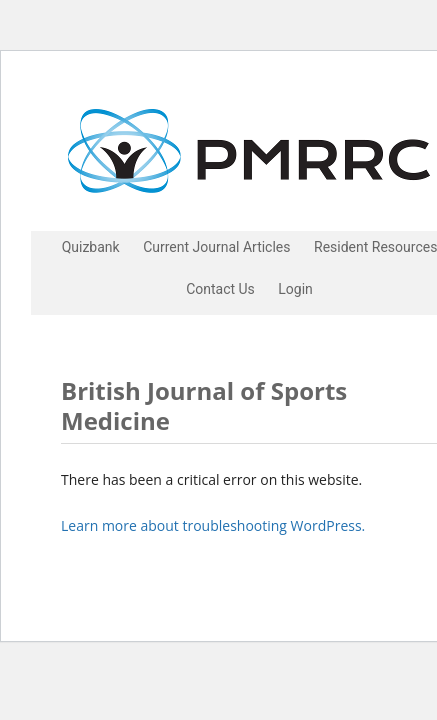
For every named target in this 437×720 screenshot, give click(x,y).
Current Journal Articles (216, 247)
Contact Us (220, 289)
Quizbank (91, 247)
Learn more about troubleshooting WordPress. (213, 525)
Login (295, 289)
